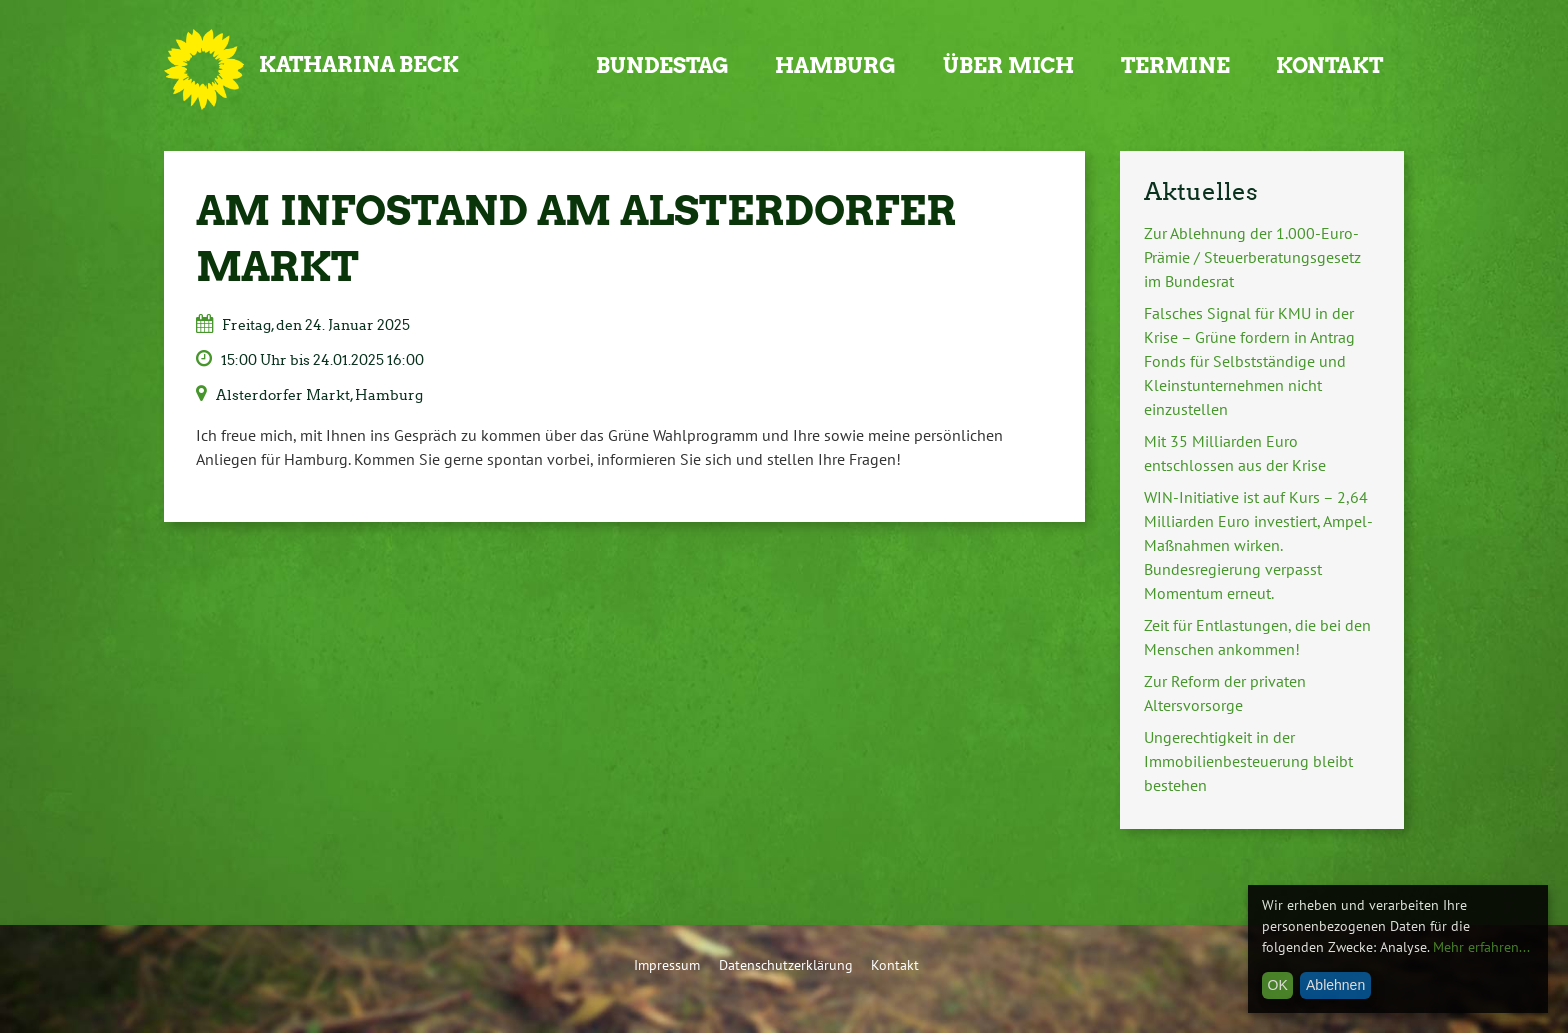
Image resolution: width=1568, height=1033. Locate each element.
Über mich (1008, 65)
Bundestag (662, 65)
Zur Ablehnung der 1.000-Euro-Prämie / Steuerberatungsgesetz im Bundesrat (1252, 257)
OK (1278, 985)
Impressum (667, 964)
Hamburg (835, 65)
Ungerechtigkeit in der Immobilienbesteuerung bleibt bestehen (1248, 761)
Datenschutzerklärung (786, 964)
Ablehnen (1335, 985)
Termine (1175, 65)
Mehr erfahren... (1481, 947)
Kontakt (1329, 65)
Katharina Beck (359, 64)
